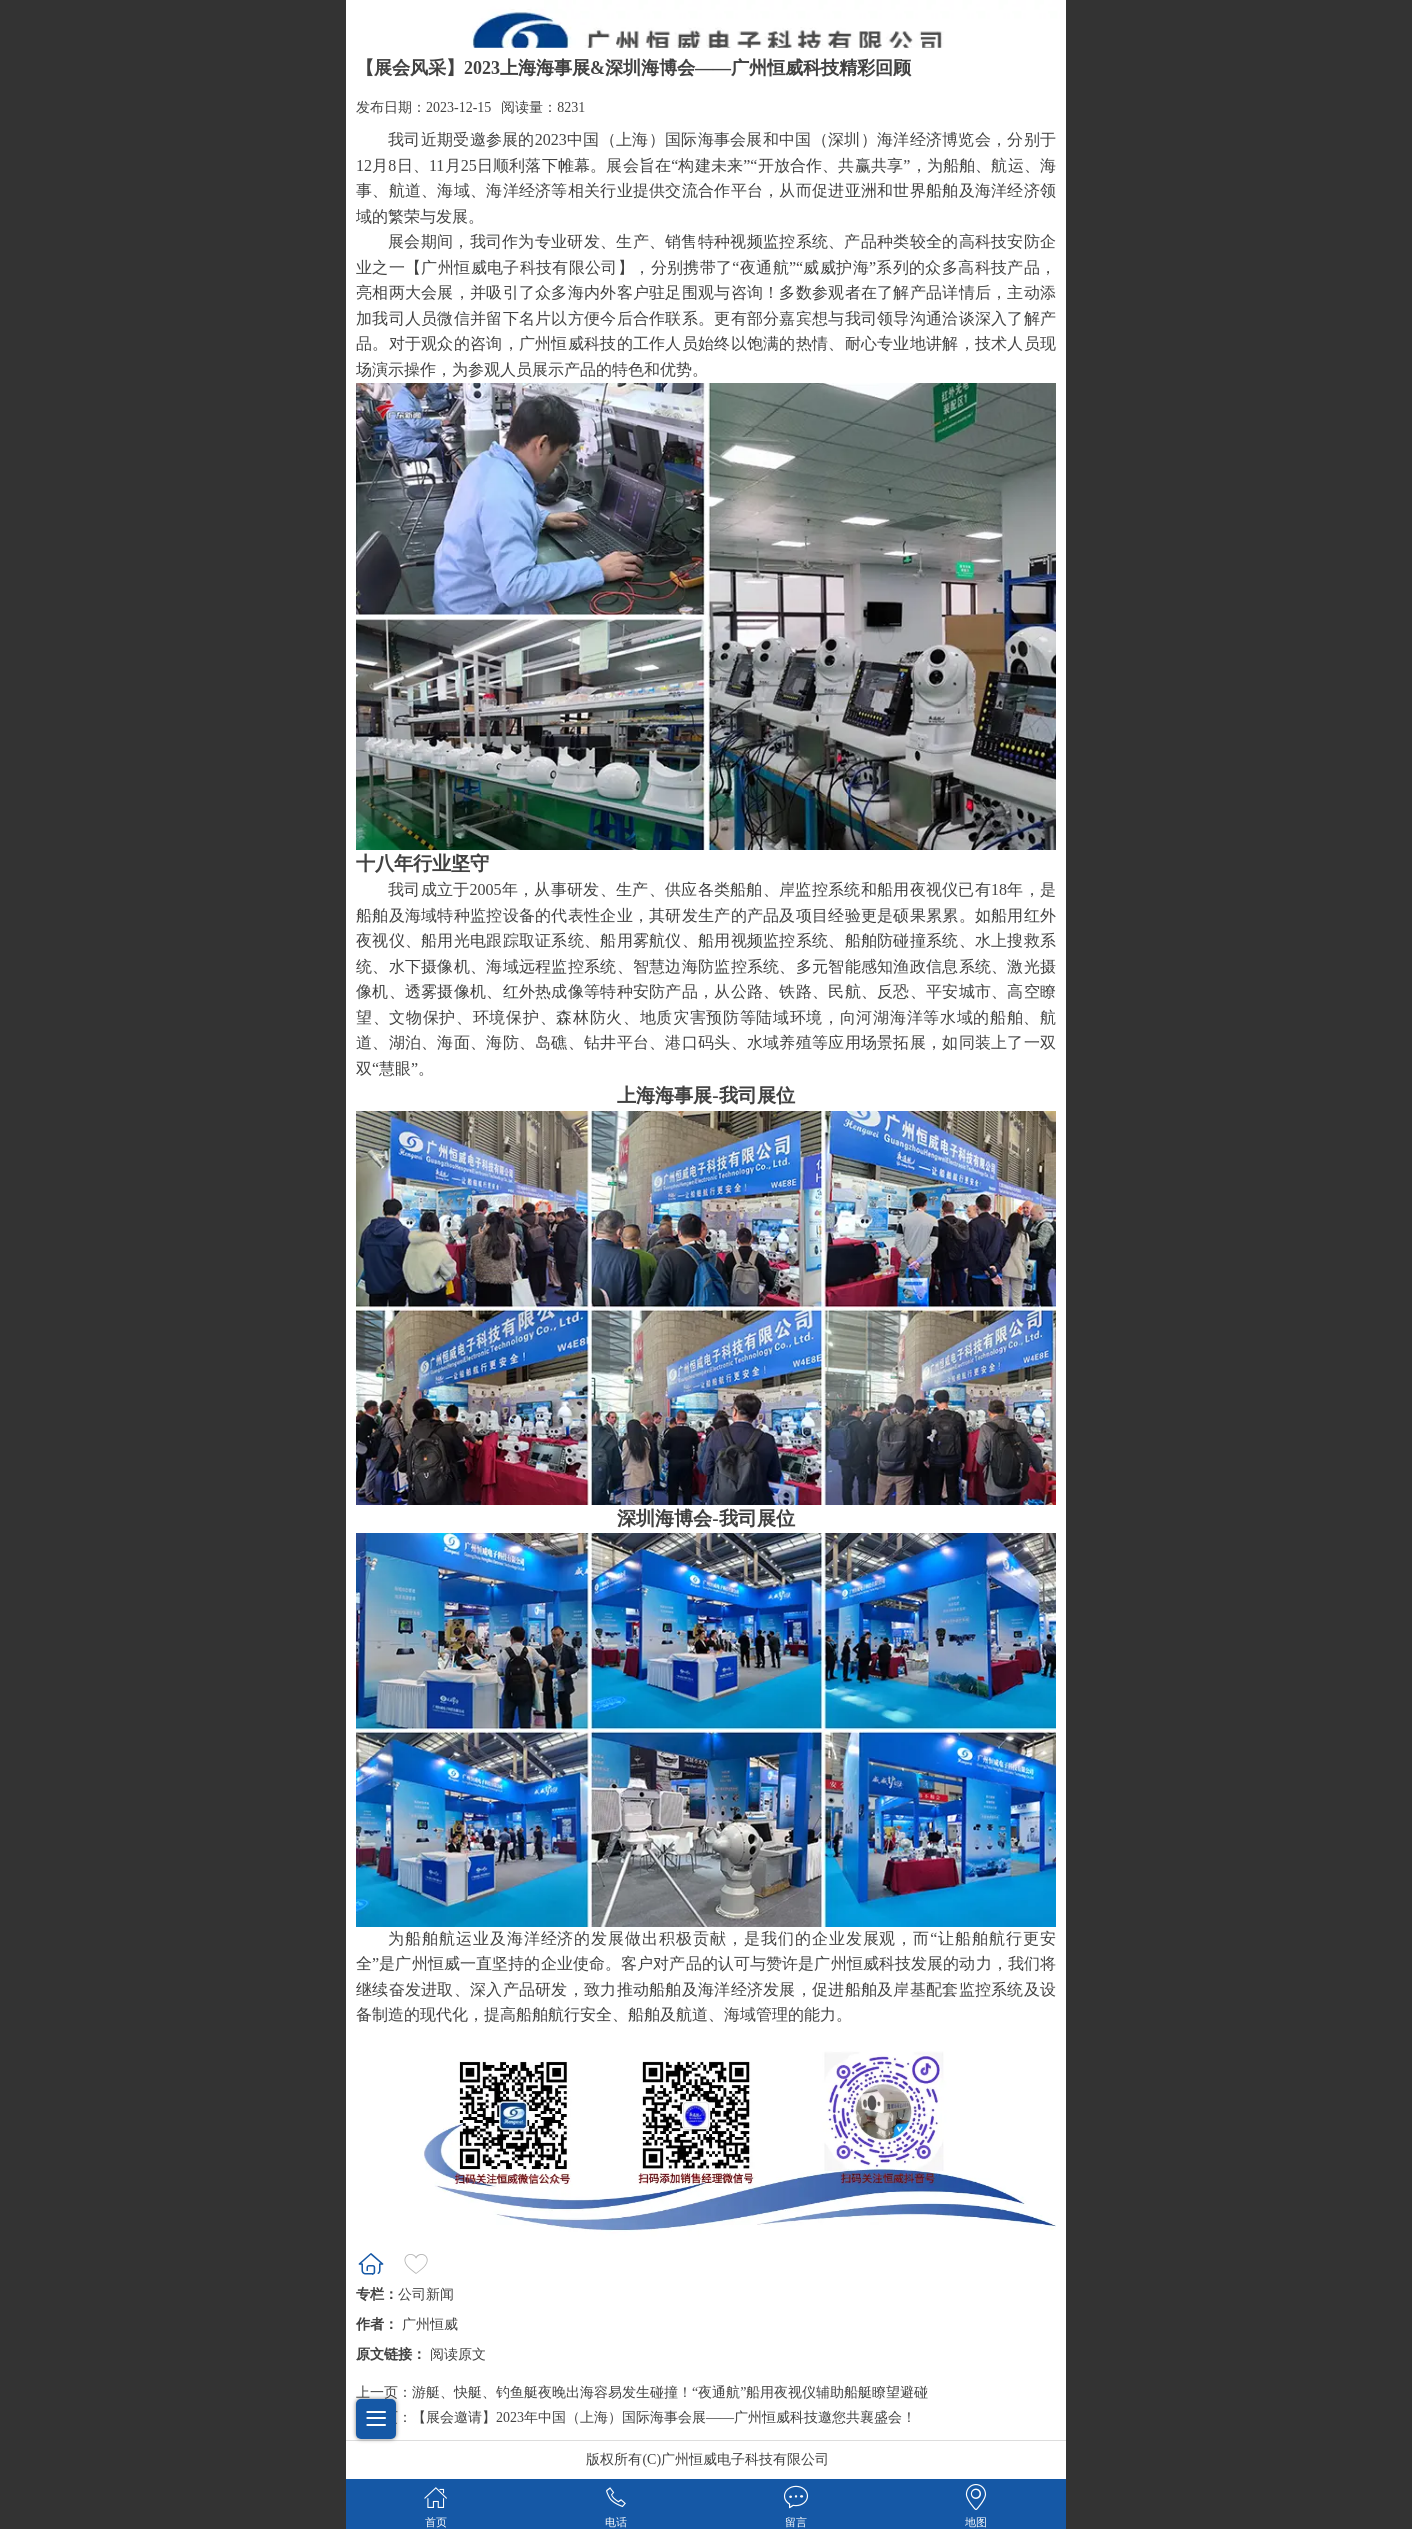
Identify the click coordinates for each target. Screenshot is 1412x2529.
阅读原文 (458, 2354)
